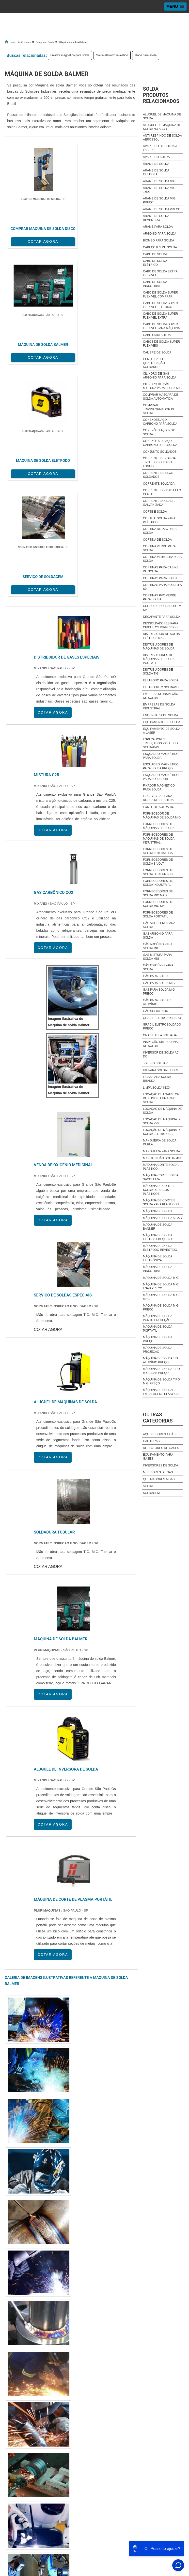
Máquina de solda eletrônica (157, 1258)
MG (44, 2393)
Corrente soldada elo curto (162, 492)
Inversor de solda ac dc (161, 1054)
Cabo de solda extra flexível (160, 273)
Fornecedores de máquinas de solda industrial (158, 838)
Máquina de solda (157, 1211)
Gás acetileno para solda (159, 925)
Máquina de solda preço (157, 1339)
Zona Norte (44, 2452)
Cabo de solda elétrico (155, 263)
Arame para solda (158, 226)
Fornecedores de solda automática (158, 851)
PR (81, 2393)
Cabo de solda (155, 254)
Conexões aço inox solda (159, 432)
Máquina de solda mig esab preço (161, 1286)
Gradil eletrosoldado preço (162, 1026)
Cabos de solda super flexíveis (161, 343)
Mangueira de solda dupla (159, 1142)
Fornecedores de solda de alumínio (158, 872)
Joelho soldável (157, 1063)
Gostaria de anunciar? (158, 2530)
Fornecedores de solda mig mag (158, 893)
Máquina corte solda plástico (160, 1166)
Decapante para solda (161, 617)
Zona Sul (89, 2452)
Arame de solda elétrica (156, 172)
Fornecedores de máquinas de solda (158, 826)
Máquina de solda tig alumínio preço (160, 1360)
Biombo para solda (158, 240)
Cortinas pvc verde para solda (159, 597)
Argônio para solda (159, 233)
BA (128, 2393)
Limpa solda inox (156, 1087)
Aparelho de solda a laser (160, 148)
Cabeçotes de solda (160, 247)
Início (104, 2524)
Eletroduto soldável (161, 687)
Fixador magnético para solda (69, 55)
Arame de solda (156, 164)
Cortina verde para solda (159, 548)
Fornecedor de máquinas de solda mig (162, 815)
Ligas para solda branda (157, 1079)
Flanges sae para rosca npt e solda (158, 798)
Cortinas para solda (160, 578)
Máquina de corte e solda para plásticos (161, 1202)
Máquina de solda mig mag (161, 1297)
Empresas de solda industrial (159, 706)
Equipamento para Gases (158, 1456)
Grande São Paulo (138, 2452)
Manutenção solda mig (162, 1158)
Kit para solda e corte (162, 1070)
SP (69, 2393)
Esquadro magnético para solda (161, 756)
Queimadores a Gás (159, 1479)
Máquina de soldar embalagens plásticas (161, 1392)
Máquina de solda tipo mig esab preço (161, 1371)
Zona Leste (110, 2452)
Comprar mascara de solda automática (160, 396)
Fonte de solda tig (158, 807)
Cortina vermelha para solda (162, 559)
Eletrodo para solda (161, 680)
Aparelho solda (156, 157)
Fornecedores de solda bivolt (158, 861)
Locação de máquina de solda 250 (162, 1121)
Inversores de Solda (160, 1465)
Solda (148, 1486)
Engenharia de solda (160, 715)
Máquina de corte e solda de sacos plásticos (159, 1190)
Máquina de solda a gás (162, 1218)
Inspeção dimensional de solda (161, 1044)
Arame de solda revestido (156, 218)
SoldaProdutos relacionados (161, 95)
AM (172, 2393)
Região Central (20, 2452)
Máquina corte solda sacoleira (160, 1177)
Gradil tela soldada (160, 1035)
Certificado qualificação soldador (154, 363)
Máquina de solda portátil (157, 1328)
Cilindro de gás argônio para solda (159, 375)
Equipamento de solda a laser (161, 730)
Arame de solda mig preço (159, 200)
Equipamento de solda (161, 722)
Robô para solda (146, 55)
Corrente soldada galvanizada (158, 503)
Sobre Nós (142, 2524)
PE (116, 2393)
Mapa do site (167, 2524)
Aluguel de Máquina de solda (162, 116)
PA (12, 2407)
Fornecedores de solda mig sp (158, 904)
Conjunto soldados (159, 451)
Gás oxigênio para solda (158, 967)
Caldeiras (151, 1441)
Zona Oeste (68, 2452)
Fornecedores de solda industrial (158, 883)
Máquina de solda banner (157, 1226)
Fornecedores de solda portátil (158, 914)
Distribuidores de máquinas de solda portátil (158, 659)
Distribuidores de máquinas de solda (158, 646)
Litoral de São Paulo (23, 2466)
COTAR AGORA (30, 239)
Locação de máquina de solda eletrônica (162, 1132)
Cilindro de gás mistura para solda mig (162, 386)
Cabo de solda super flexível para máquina (161, 326)
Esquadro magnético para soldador (161, 777)
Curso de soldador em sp (162, 608)
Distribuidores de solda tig (158, 671)
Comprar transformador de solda (159, 409)
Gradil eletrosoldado (162, 1018)
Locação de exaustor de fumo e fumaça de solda (161, 1098)
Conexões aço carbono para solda (160, 421)
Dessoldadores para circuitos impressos (160, 625)
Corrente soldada (158, 483)
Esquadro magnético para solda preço (161, 766)
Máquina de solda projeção (157, 1349)
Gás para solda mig (159, 983)
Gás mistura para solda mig (157, 956)
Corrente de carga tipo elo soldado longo (159, 462)
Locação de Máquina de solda (162, 1110)
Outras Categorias (158, 1418)
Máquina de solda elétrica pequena (158, 1237)
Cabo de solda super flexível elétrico (160, 305)
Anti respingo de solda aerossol (162, 137)
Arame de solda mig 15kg (159, 190)
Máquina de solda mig (161, 1278)
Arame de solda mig (159, 181)
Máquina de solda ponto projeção (157, 1318)
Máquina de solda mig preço (161, 1307)
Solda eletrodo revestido (112, 55)
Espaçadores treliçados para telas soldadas (161, 743)
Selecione (16, 2393)
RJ (32, 2393)
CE (140, 2393)
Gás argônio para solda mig (157, 946)
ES (57, 2393)
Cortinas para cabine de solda (160, 569)
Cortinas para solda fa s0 (162, 587)
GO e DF (156, 2393)
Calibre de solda (157, 352)
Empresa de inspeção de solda (160, 696)
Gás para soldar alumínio (157, 1002)
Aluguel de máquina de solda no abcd (162, 127)
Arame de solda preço (161, 209)
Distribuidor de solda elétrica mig (161, 636)
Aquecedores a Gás (159, 1434)
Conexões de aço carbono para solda (160, 443)
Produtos (121, 2524)
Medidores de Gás (158, 1472)
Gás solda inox (155, 1011)
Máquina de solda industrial (157, 1269)
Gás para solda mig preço (159, 991)
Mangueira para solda (161, 1151)
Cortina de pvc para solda (159, 531)
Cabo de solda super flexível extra (160, 315)
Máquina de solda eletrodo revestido (160, 1248)
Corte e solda (155, 511)
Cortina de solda (157, 539)
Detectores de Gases (161, 1448)
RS (104, 2393)
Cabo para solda (157, 335)
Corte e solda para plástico (159, 520)
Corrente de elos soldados (158, 475)
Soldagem (151, 1493)
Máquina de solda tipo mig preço (161, 1381)
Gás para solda (156, 976)
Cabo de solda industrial (155, 284)
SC (93, 2393)
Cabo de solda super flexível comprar (160, 294)
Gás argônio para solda (157, 935)
